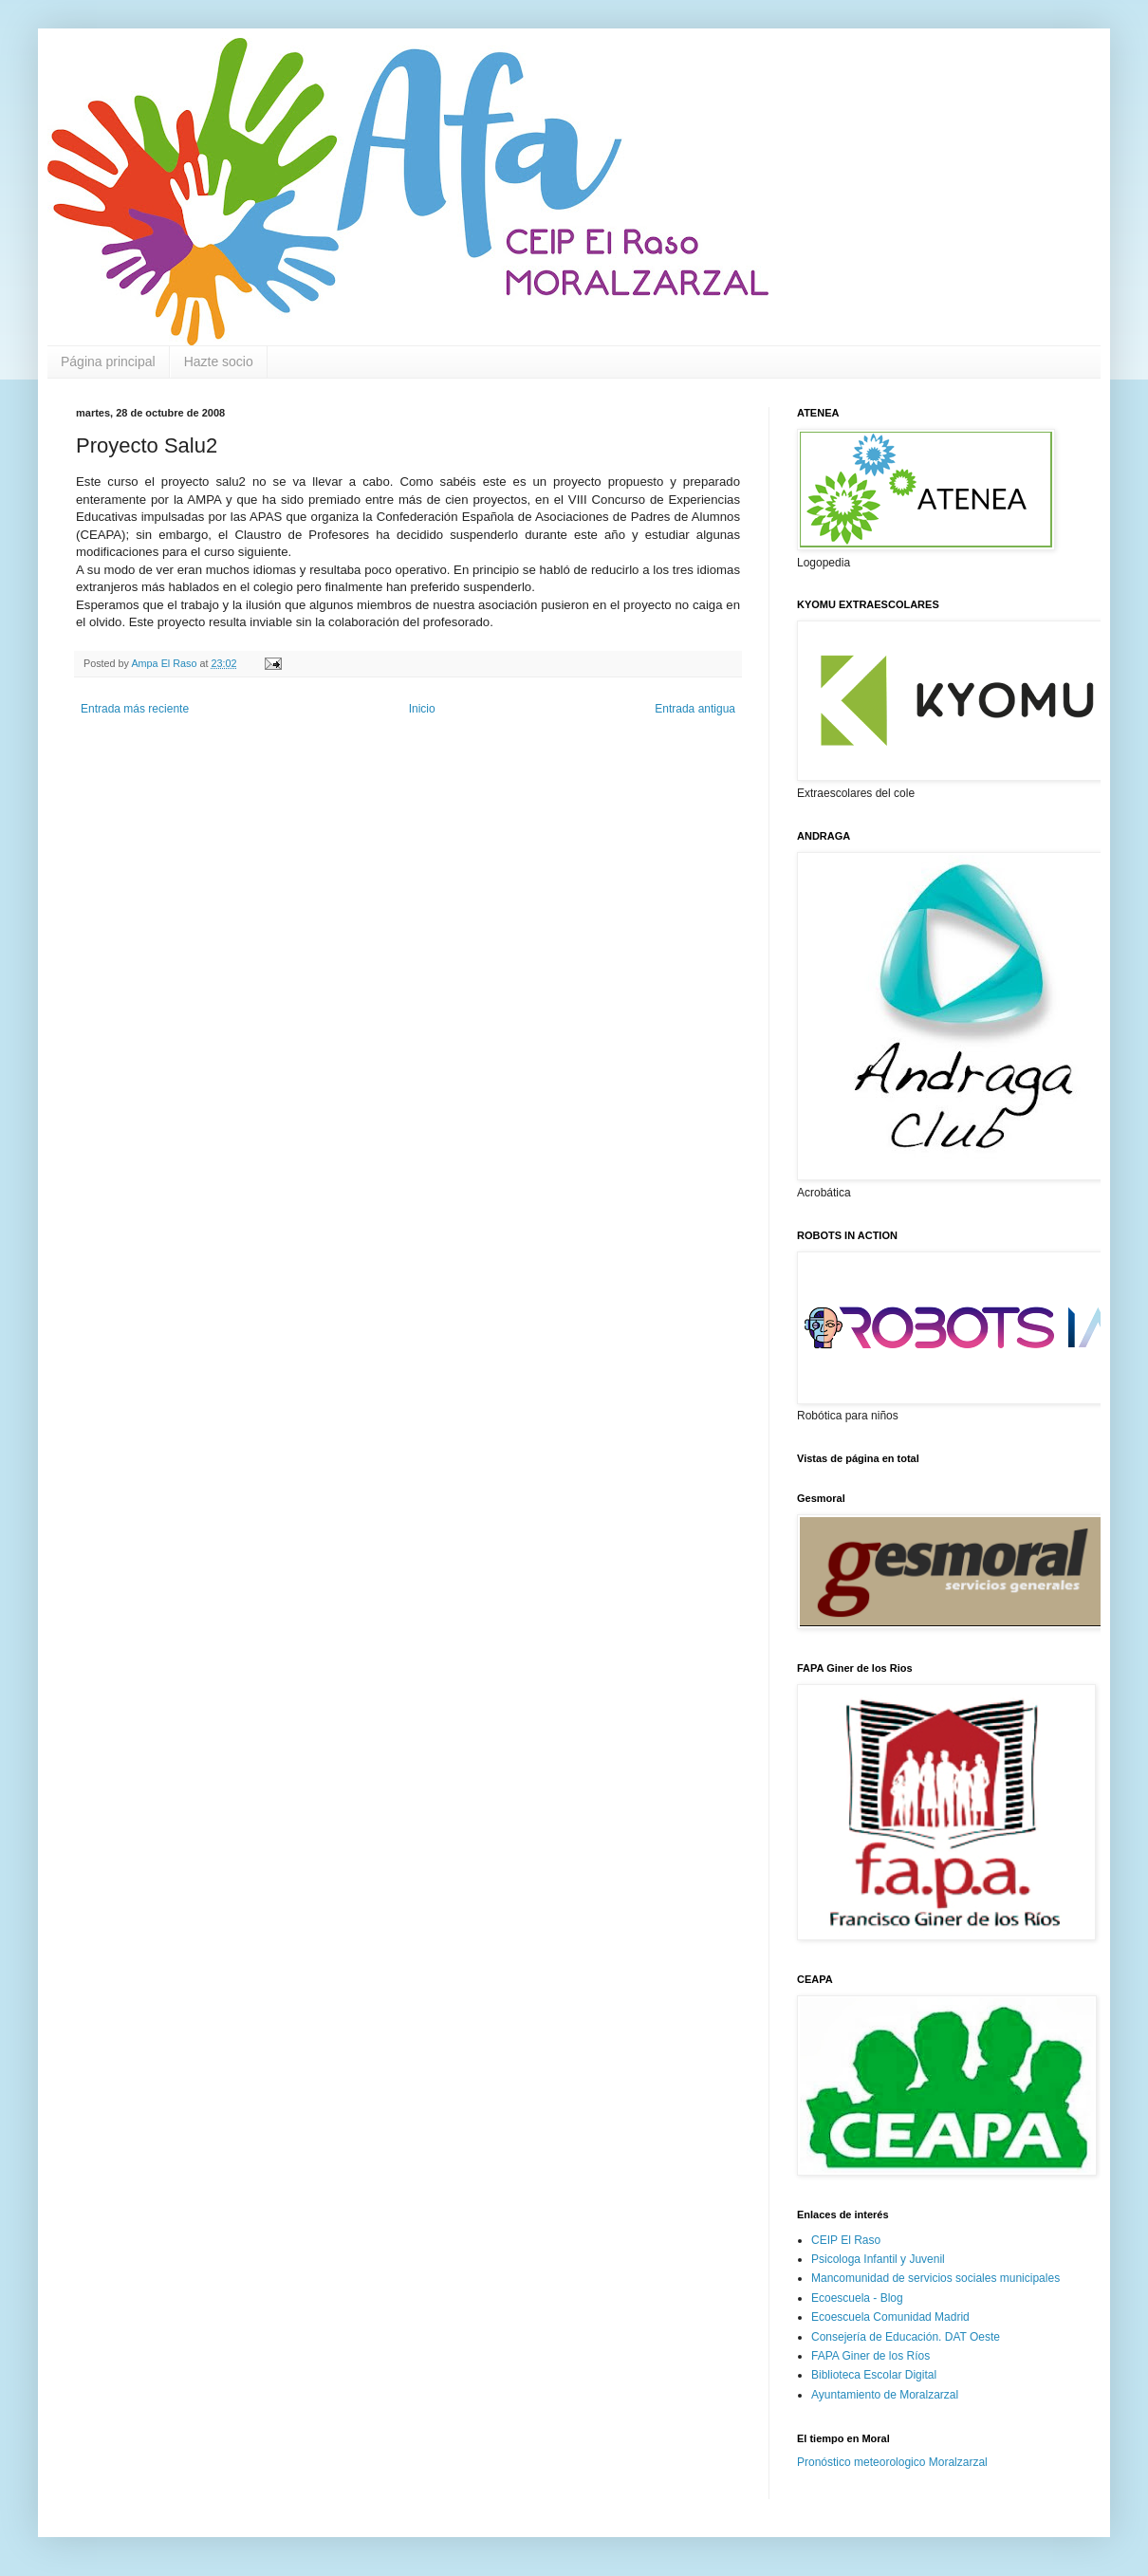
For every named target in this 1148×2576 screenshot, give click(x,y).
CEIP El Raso (845, 2240)
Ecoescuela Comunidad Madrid (890, 2317)
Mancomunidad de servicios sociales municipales (935, 2278)
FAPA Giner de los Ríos (870, 2356)
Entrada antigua (695, 708)
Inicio (422, 708)
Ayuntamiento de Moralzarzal (884, 2394)
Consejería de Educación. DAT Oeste (905, 2337)
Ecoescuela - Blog (857, 2298)
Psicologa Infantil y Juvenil (878, 2259)
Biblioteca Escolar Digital (873, 2374)
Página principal (108, 361)
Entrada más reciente (135, 708)
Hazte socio (218, 361)
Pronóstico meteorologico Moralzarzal (892, 2462)
